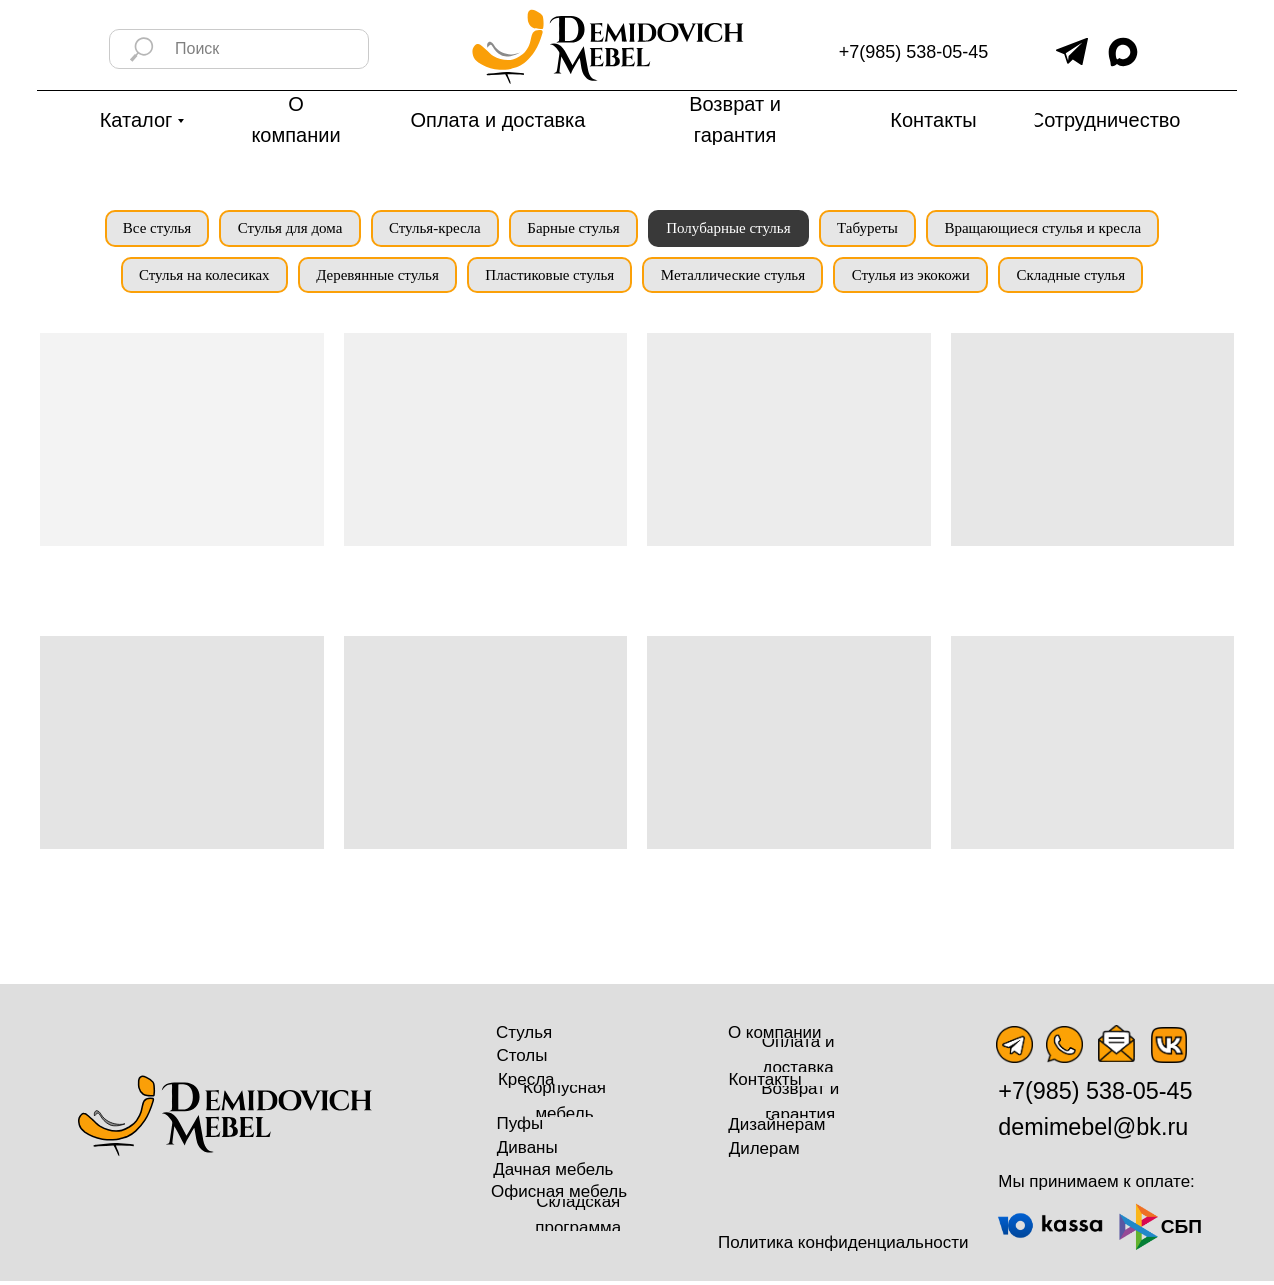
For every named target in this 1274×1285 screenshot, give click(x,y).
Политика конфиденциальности (843, 1247)
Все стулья (146, 229)
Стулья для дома (283, 229)
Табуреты (874, 229)
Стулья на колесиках (195, 278)
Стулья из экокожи (916, 278)
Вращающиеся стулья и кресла (1053, 229)
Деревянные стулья (372, 278)
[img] (1072, 51)
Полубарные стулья (732, 229)
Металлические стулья (734, 278)
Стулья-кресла (431, 229)
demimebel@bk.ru (1093, 1132)
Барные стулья (573, 229)
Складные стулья (1079, 278)
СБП (1181, 1231)
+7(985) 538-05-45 (914, 52)
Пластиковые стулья (548, 278)
